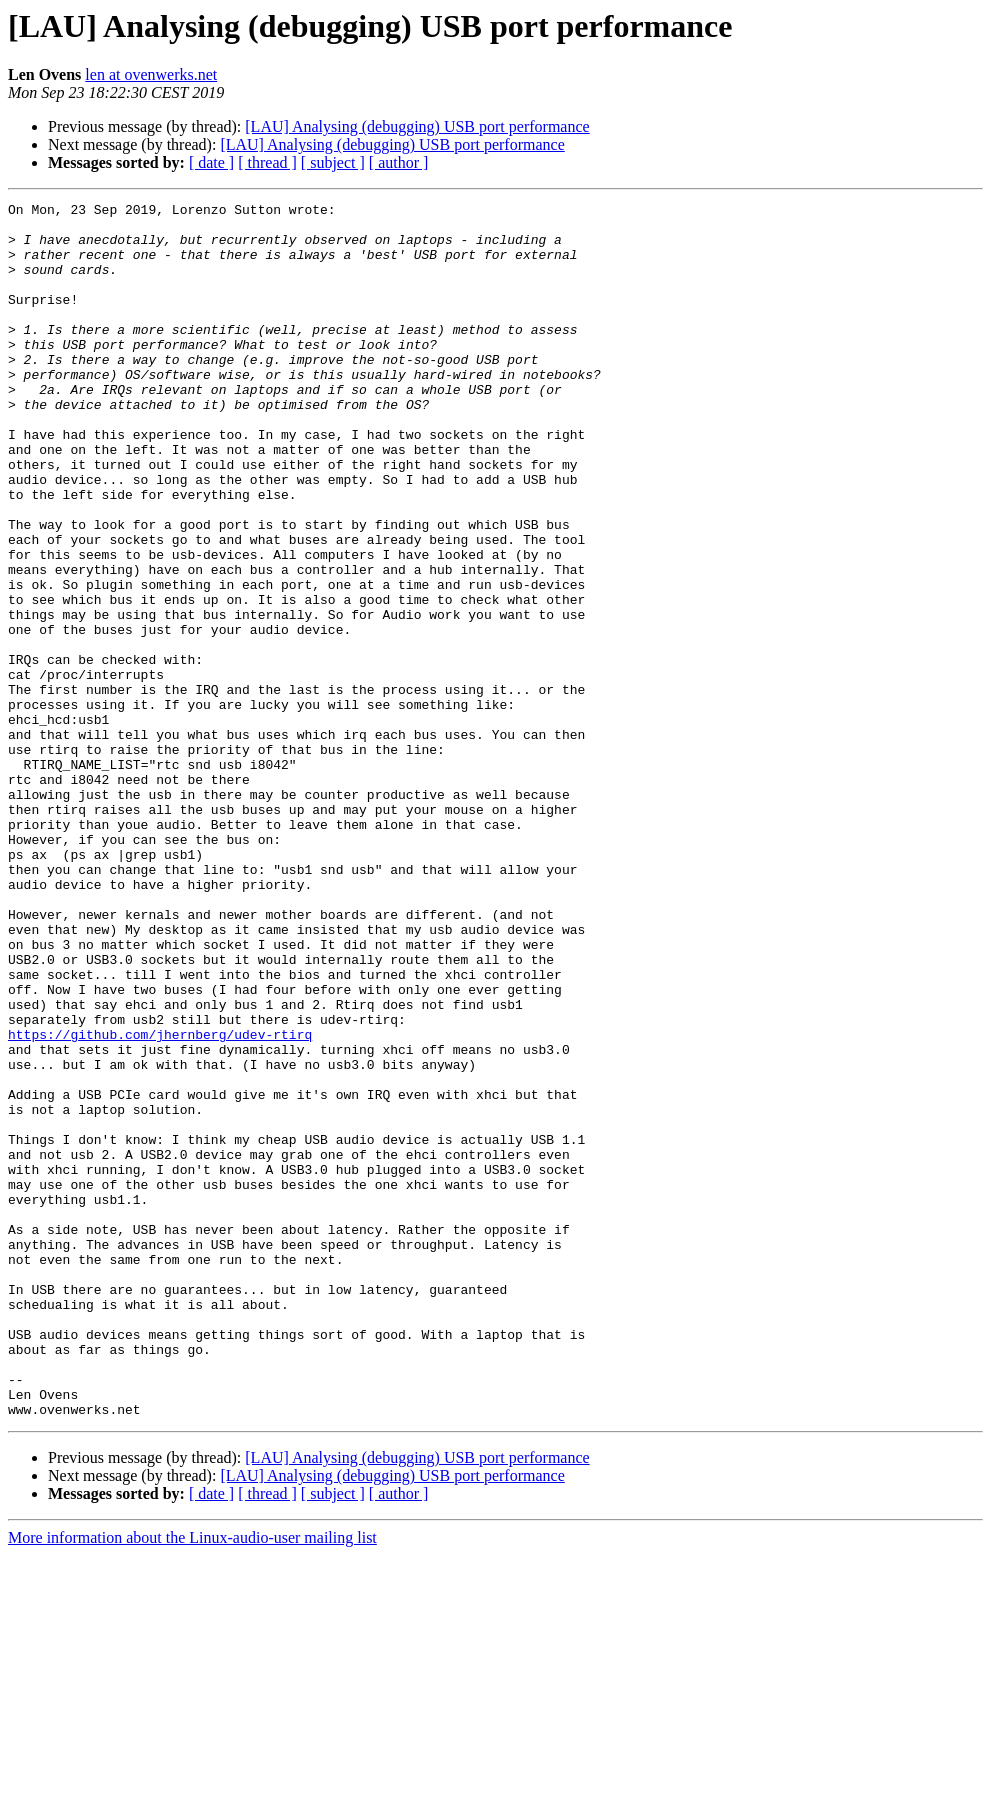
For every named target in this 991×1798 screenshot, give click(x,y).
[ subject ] (333, 162)
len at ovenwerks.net (151, 74)
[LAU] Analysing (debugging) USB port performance (417, 126)
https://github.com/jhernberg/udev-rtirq (160, 1202)
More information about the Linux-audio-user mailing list (192, 1780)
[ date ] (211, 162)
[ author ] (399, 162)
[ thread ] (267, 162)
